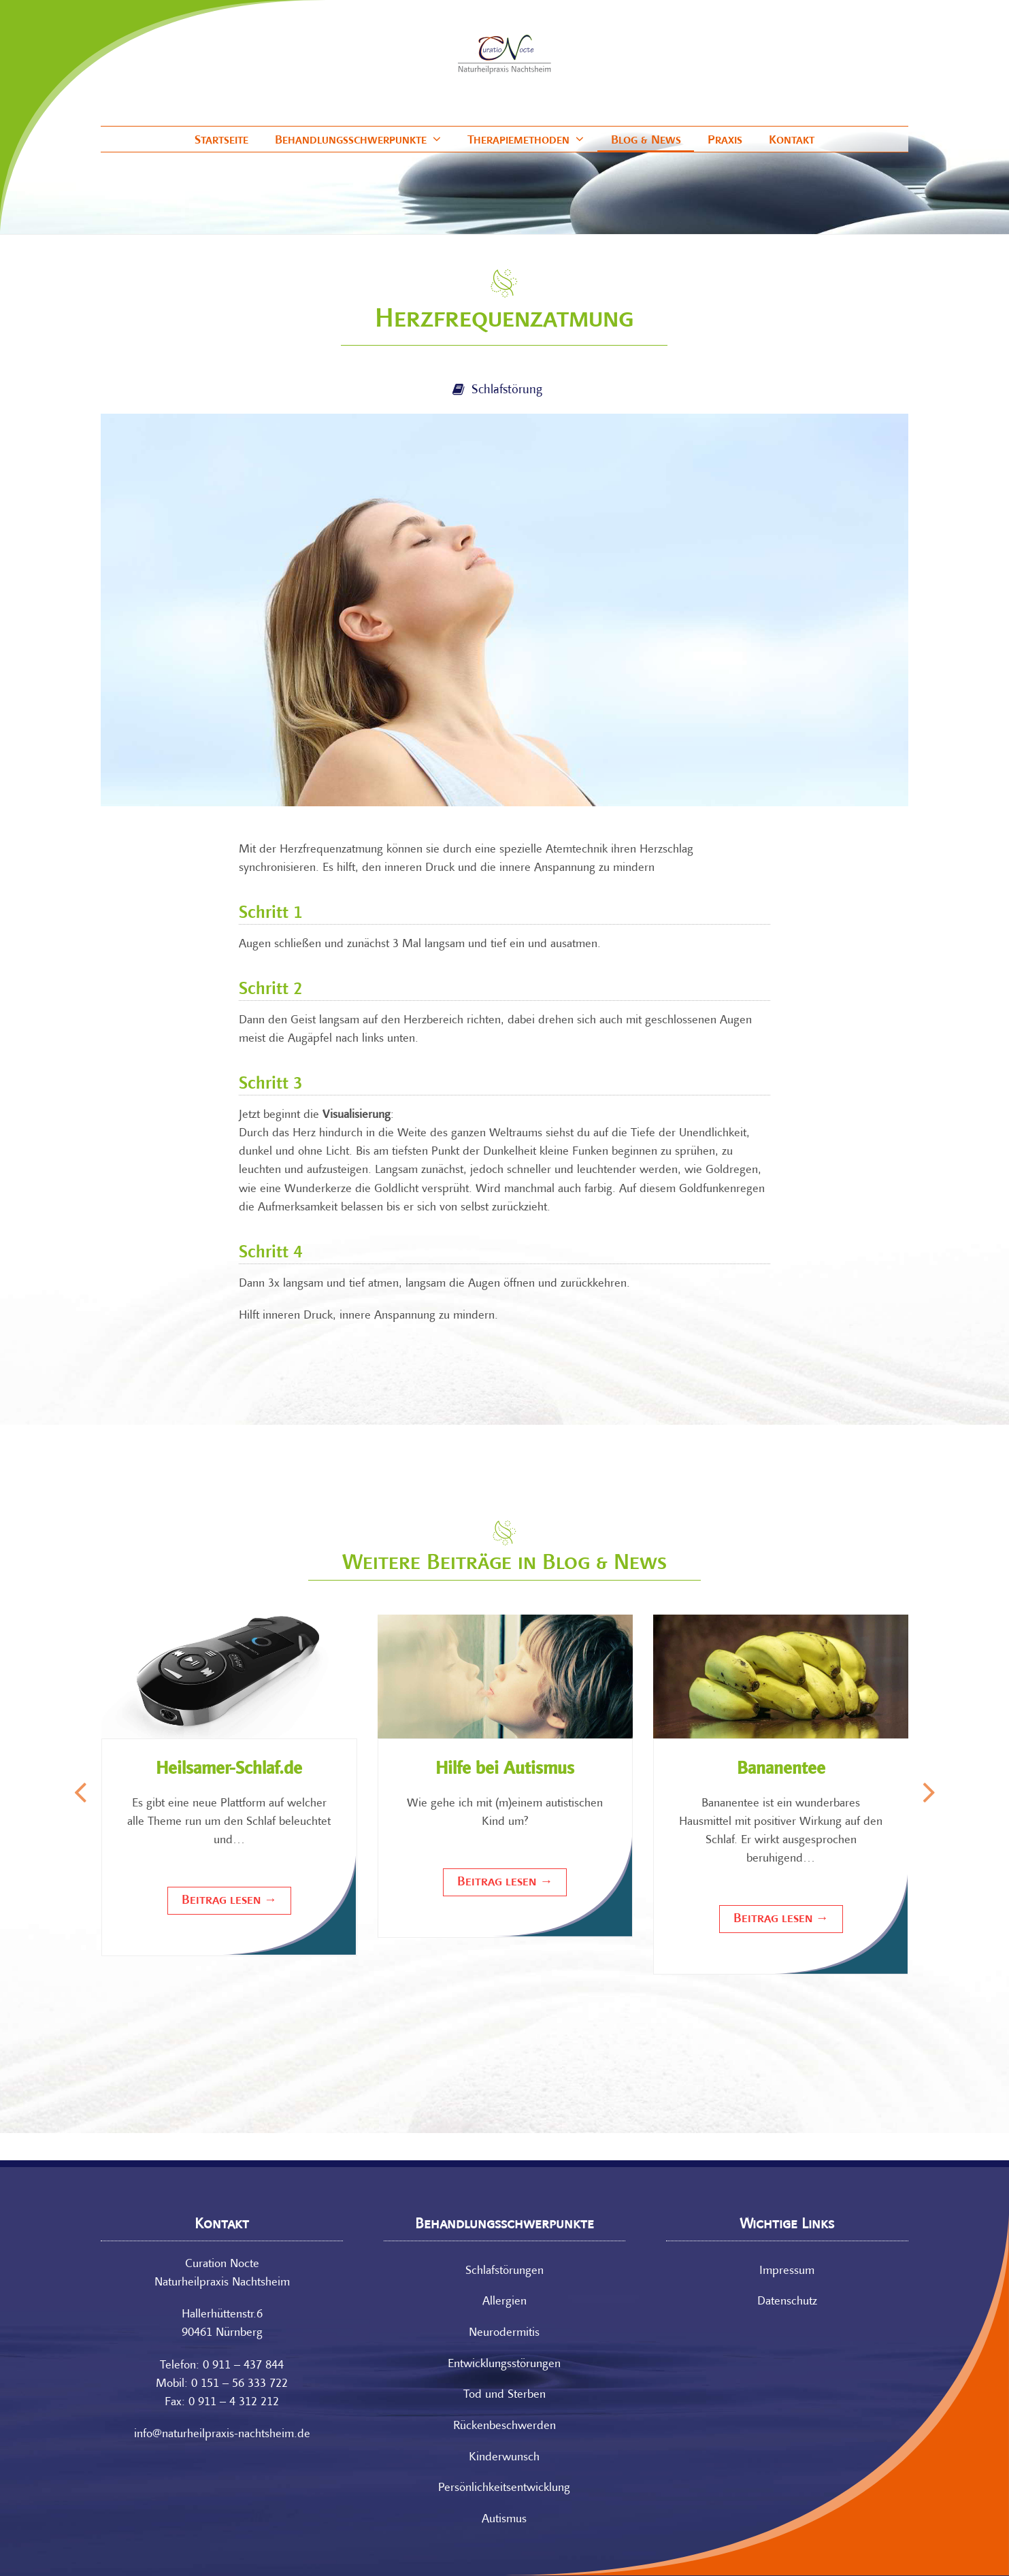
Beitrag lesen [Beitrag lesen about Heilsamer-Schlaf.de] (229, 1900)
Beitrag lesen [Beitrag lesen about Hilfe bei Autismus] (504, 1882)
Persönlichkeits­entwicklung (504, 2488)
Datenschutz (787, 2302)
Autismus (504, 2519)
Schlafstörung (507, 390)
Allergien (504, 2302)
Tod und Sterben (504, 2395)
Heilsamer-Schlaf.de (229, 1770)
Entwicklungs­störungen (504, 2364)
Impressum (786, 2271)
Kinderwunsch (504, 2457)
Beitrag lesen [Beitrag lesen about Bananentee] (781, 1918)
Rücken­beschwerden (504, 2426)
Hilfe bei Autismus (504, 1770)
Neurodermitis (504, 2333)
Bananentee (781, 1770)
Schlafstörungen (504, 2271)
